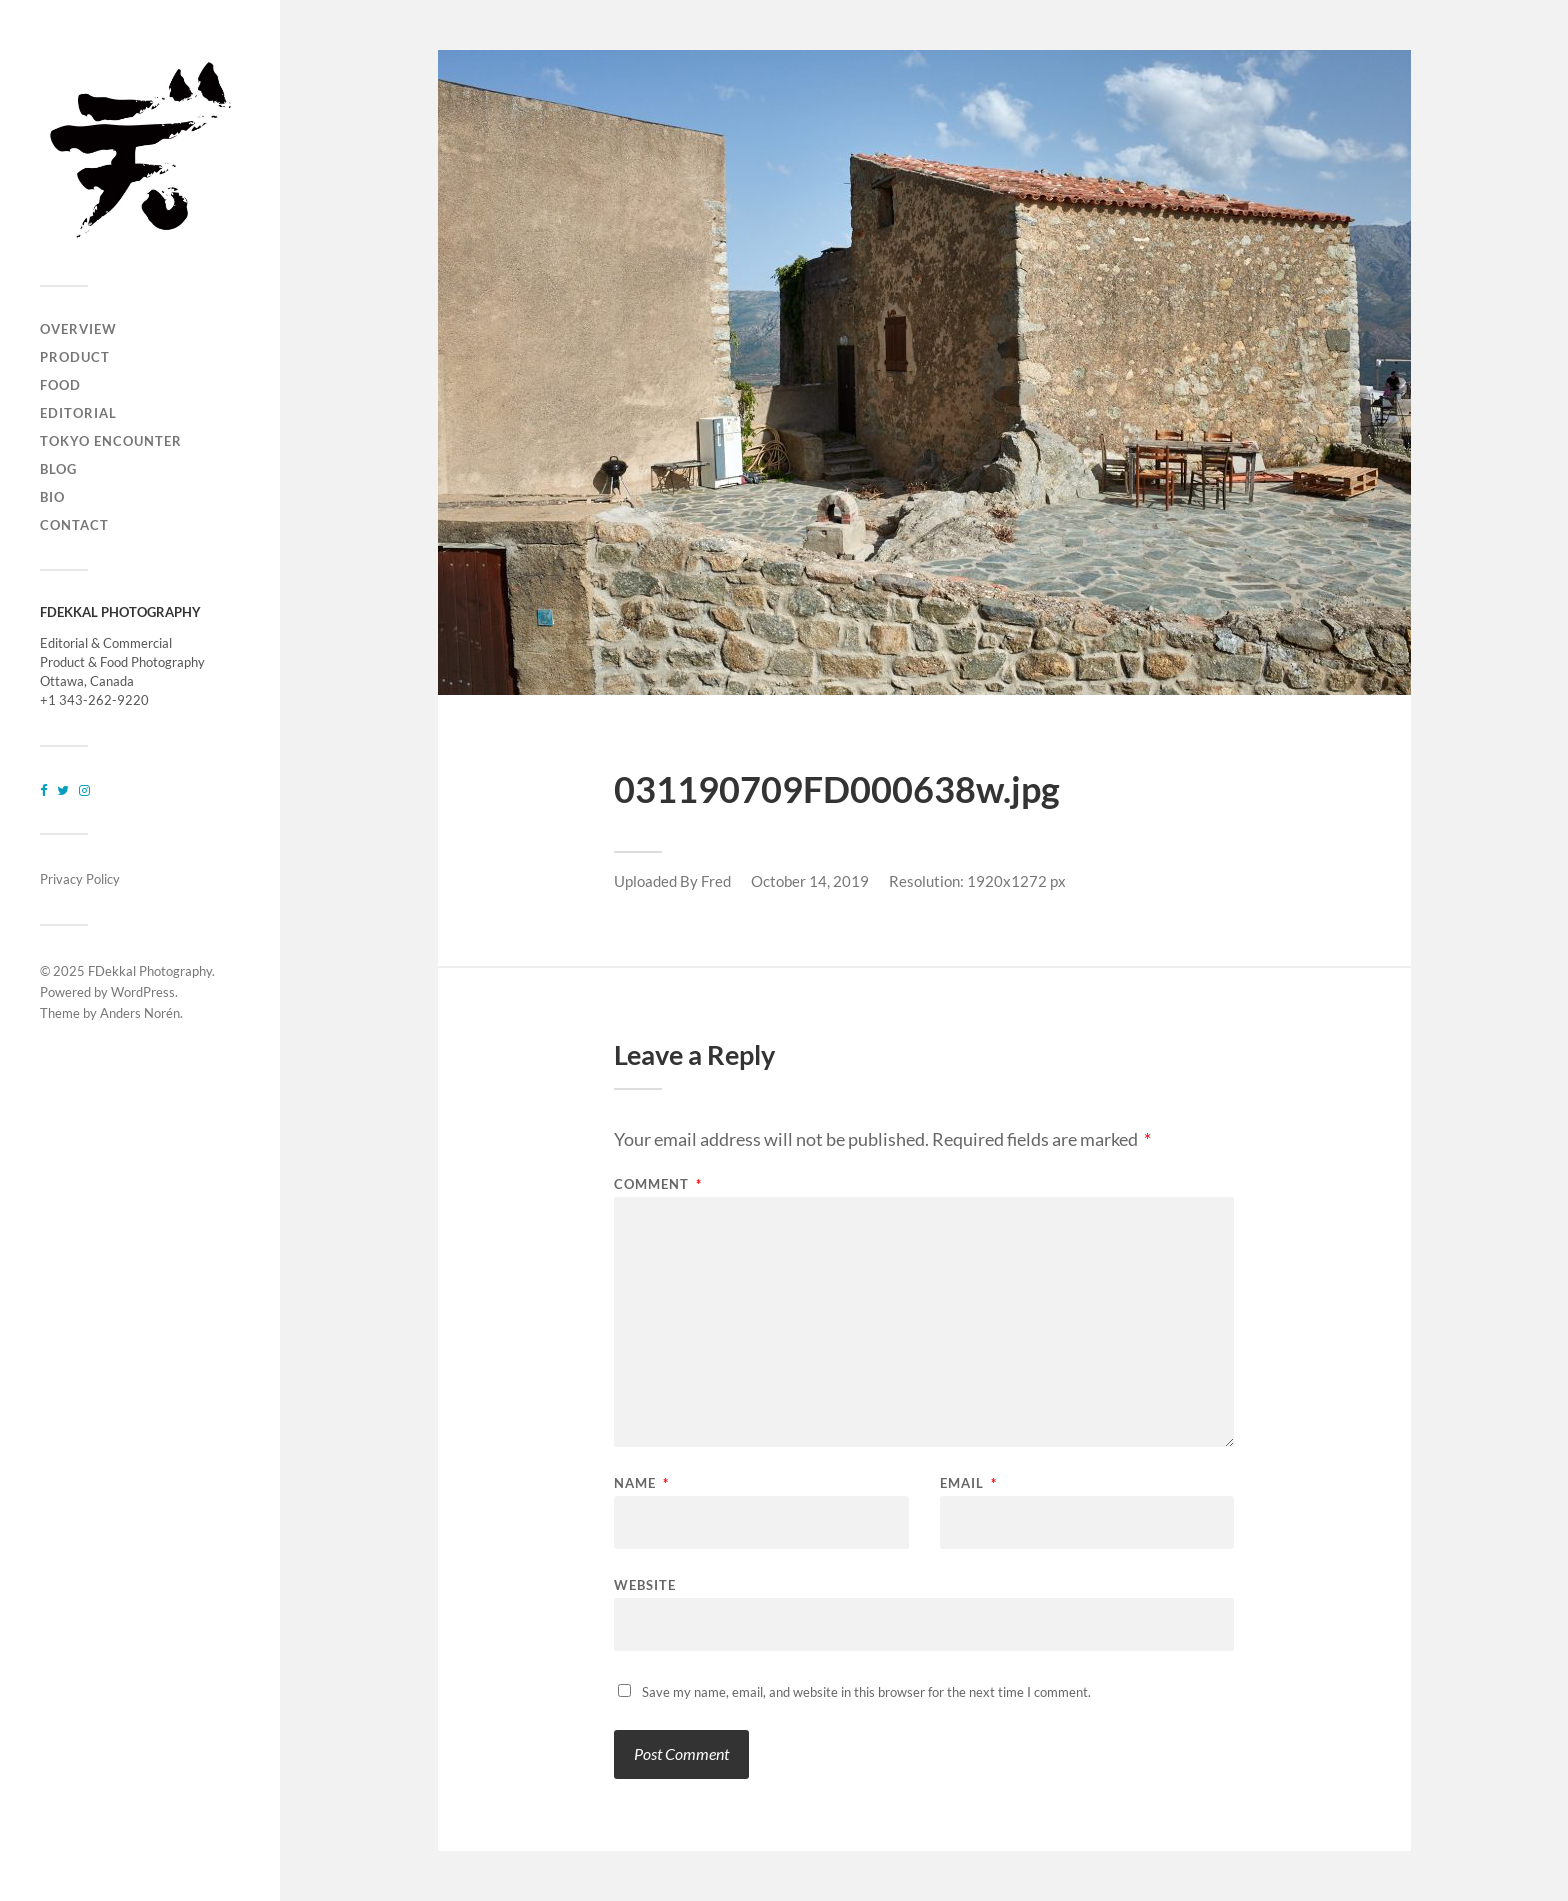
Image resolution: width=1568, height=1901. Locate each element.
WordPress (143, 992)
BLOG (58, 469)
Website (645, 1584)
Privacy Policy (80, 879)
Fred (716, 881)
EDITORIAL (78, 413)
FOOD (60, 385)
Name (641, 1483)
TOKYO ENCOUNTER (111, 441)
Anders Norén (140, 1013)
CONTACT (74, 525)
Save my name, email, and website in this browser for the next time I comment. (866, 1692)
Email (968, 1483)
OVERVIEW (78, 329)
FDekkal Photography (150, 971)
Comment (658, 1184)
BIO (52, 497)
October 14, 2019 (810, 881)
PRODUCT (75, 357)
